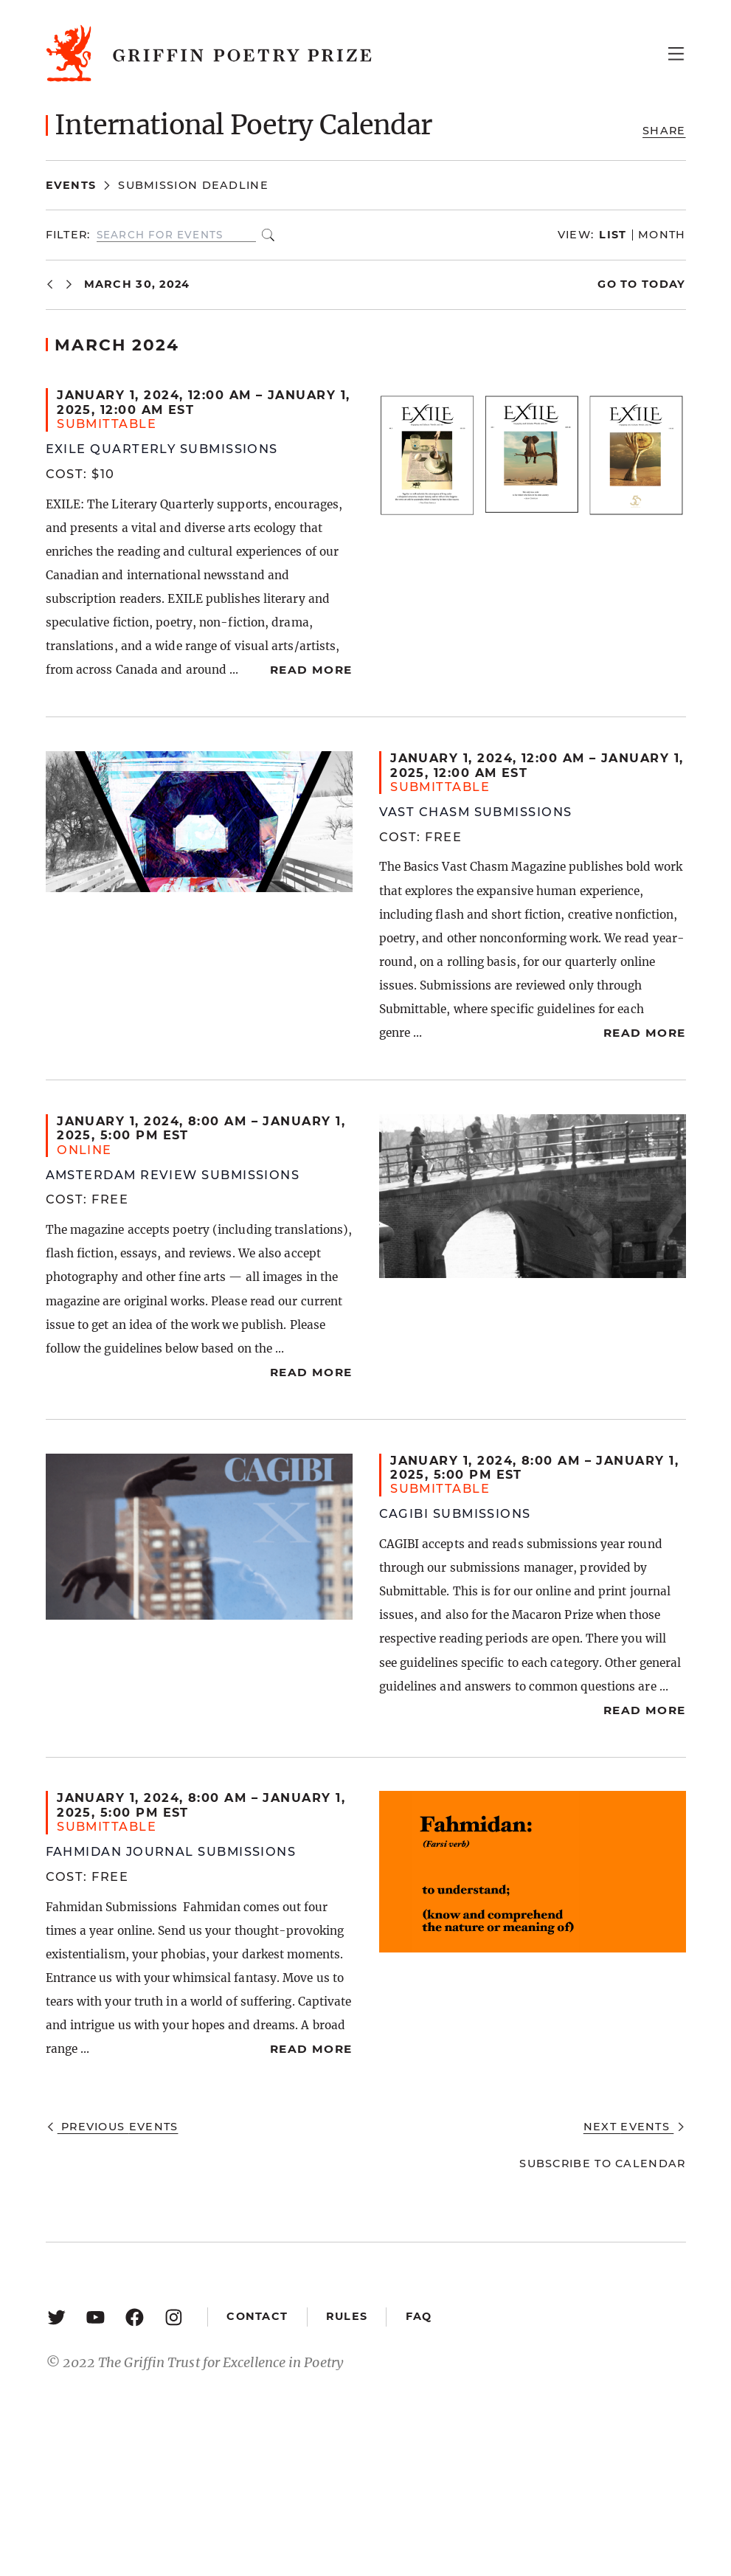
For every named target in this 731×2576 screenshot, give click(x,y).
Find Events (268, 235)
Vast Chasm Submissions (475, 811)
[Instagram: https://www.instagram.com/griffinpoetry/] (173, 2316)
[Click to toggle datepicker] (137, 284)
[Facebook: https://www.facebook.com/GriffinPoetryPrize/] (134, 2316)
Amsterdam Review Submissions (173, 1174)
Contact (257, 2316)
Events (71, 185)
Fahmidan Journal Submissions (171, 1851)
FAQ (419, 2316)
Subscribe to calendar (602, 2163)
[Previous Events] (50, 284)
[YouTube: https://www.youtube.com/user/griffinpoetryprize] (95, 2316)
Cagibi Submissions (455, 1513)
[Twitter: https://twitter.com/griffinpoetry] (56, 2316)
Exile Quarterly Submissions (162, 448)
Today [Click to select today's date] (662, 284)
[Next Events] (69, 284)
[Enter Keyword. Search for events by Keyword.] (176, 234)
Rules (346, 2316)
